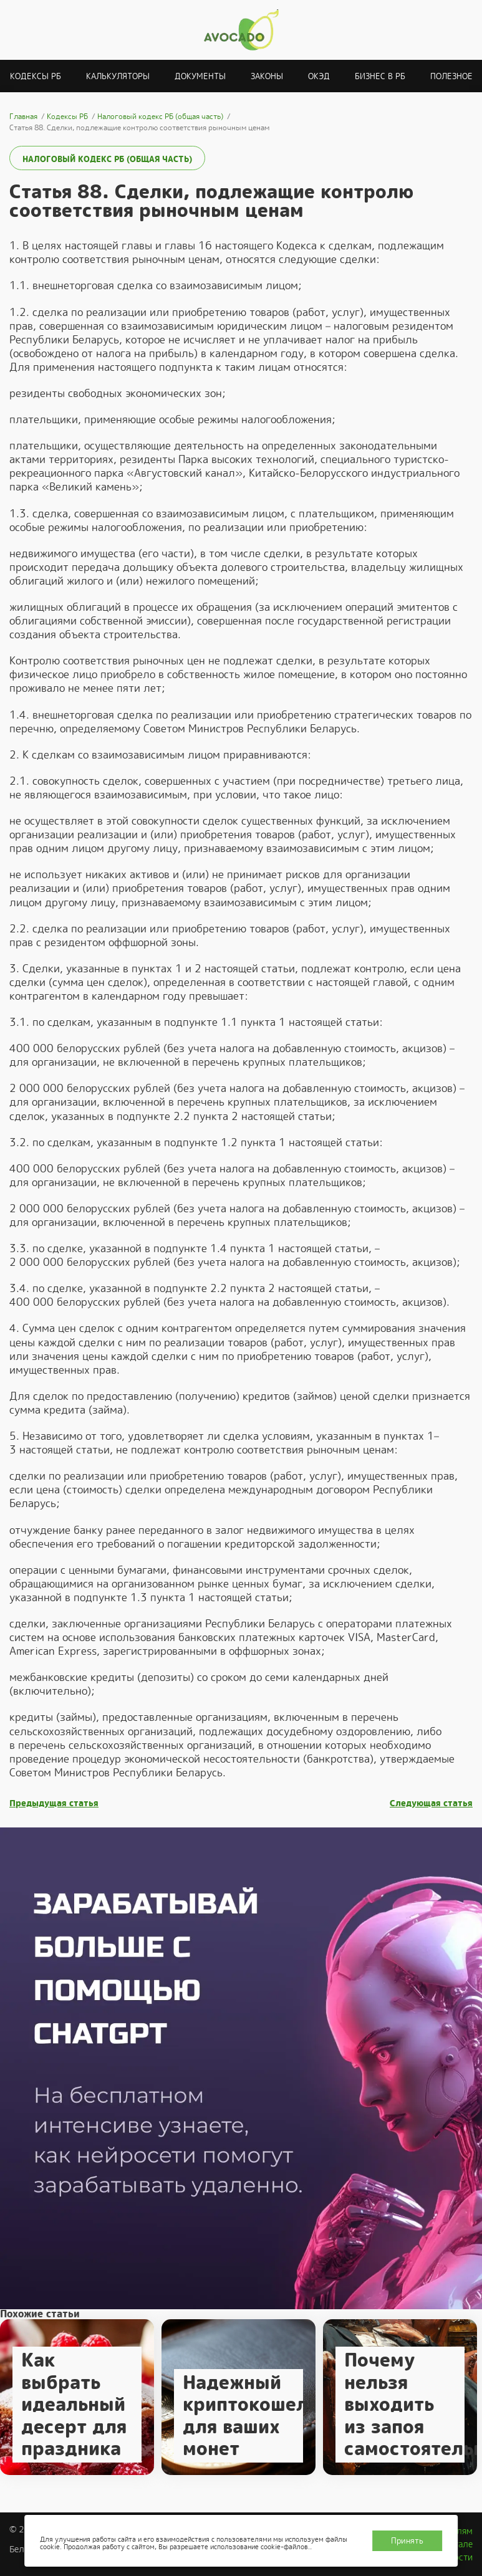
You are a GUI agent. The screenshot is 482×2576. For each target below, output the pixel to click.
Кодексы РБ (35, 76)
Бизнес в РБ (380, 76)
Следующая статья (431, 1803)
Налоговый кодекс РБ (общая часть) (107, 159)
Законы (267, 76)
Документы (200, 76)
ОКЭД (319, 76)
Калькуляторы (118, 76)
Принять (407, 2541)
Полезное (451, 76)
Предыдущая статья (54, 1803)
